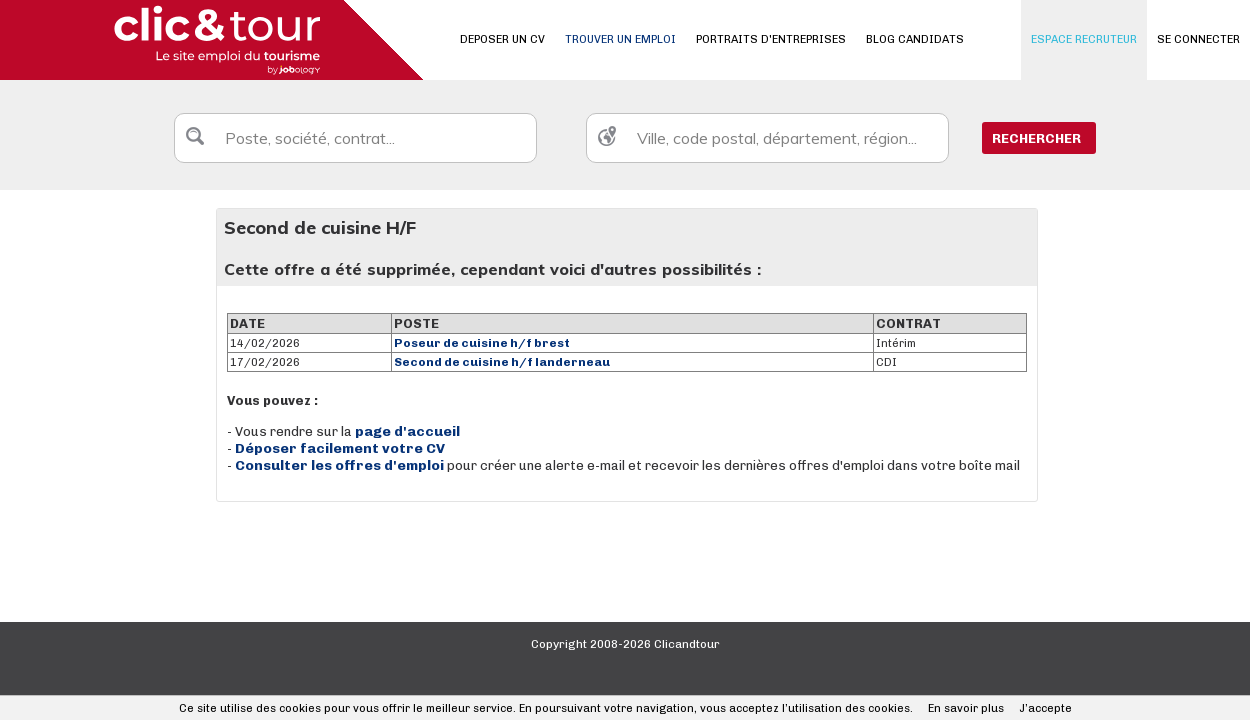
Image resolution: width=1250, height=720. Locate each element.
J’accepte (1045, 708)
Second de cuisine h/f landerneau (502, 362)
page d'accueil (407, 431)
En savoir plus (966, 708)
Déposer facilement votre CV (340, 448)
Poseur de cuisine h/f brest (482, 343)
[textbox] (355, 138)
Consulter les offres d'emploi (341, 465)
